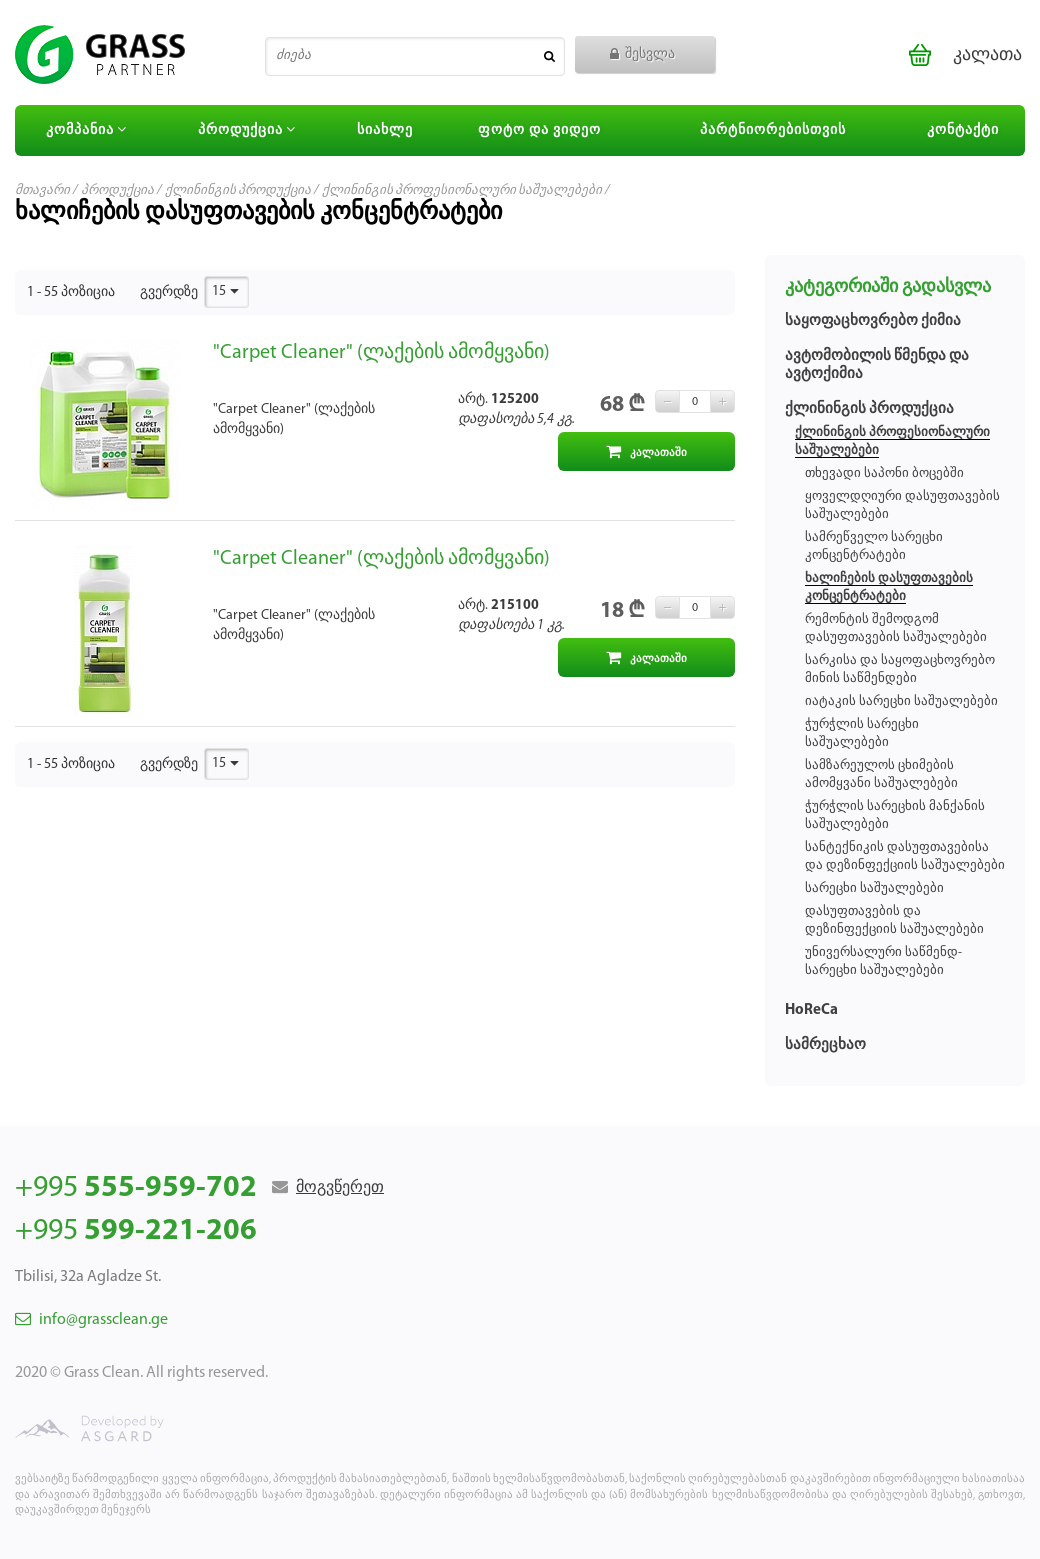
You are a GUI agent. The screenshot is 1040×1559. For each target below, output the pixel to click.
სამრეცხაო (825, 1045)
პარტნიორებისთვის (773, 130)
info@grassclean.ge (91, 1320)
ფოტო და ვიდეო (539, 130)
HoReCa (811, 1010)
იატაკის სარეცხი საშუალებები (901, 701)
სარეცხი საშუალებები (874, 888)
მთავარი (42, 190)
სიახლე (385, 130)
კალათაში (646, 451)
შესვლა (642, 54)
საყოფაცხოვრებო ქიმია (873, 321)
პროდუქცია (249, 130)
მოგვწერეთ (340, 1188)
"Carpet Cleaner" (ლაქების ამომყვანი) (381, 353)
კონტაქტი (963, 130)
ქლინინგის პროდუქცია (238, 190)
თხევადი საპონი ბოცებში (884, 473)
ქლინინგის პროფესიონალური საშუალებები (462, 190)
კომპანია (89, 130)
